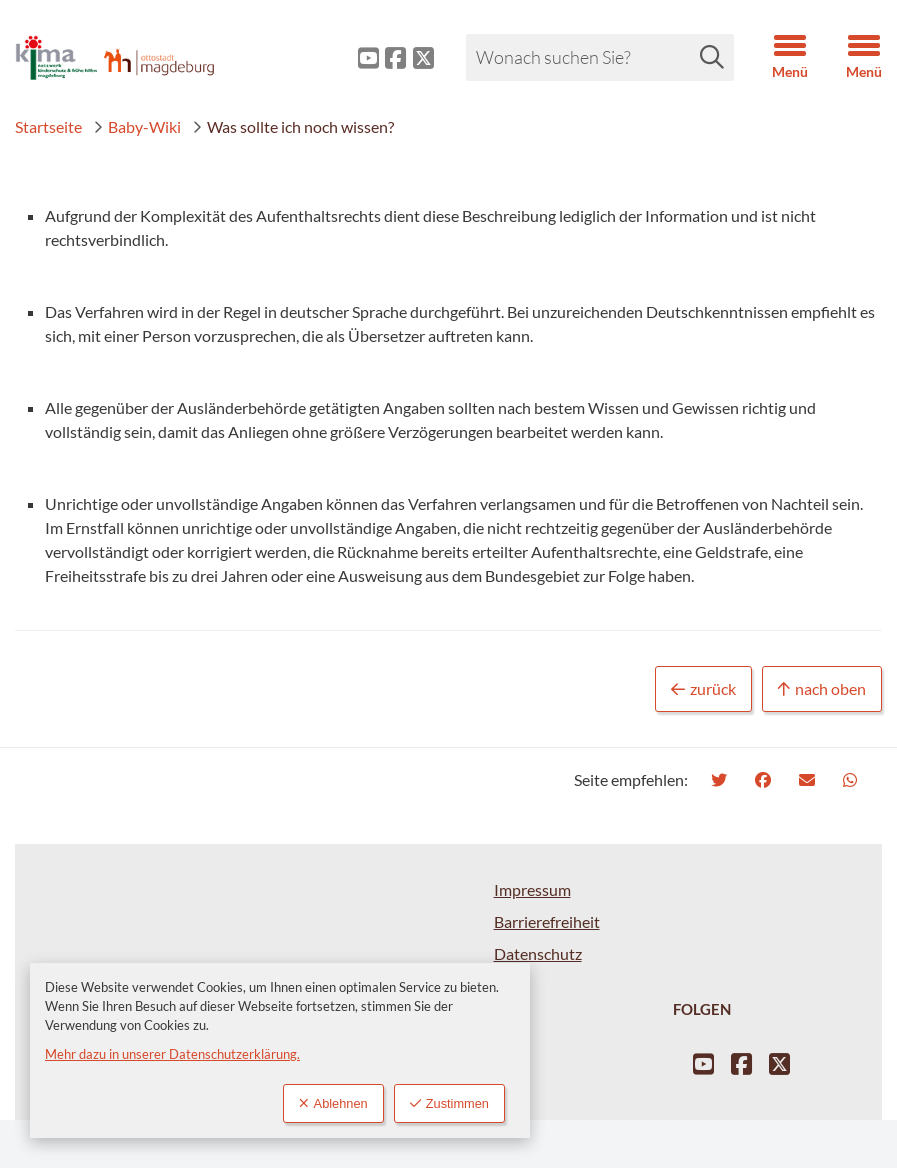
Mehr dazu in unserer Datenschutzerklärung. (172, 1054)
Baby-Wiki (137, 126)
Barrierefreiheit (547, 921)
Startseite (48, 126)
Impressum (532, 889)
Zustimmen (449, 1103)
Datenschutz (538, 953)
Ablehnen (333, 1103)
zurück (703, 689)
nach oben (822, 689)
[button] (775, 58)
